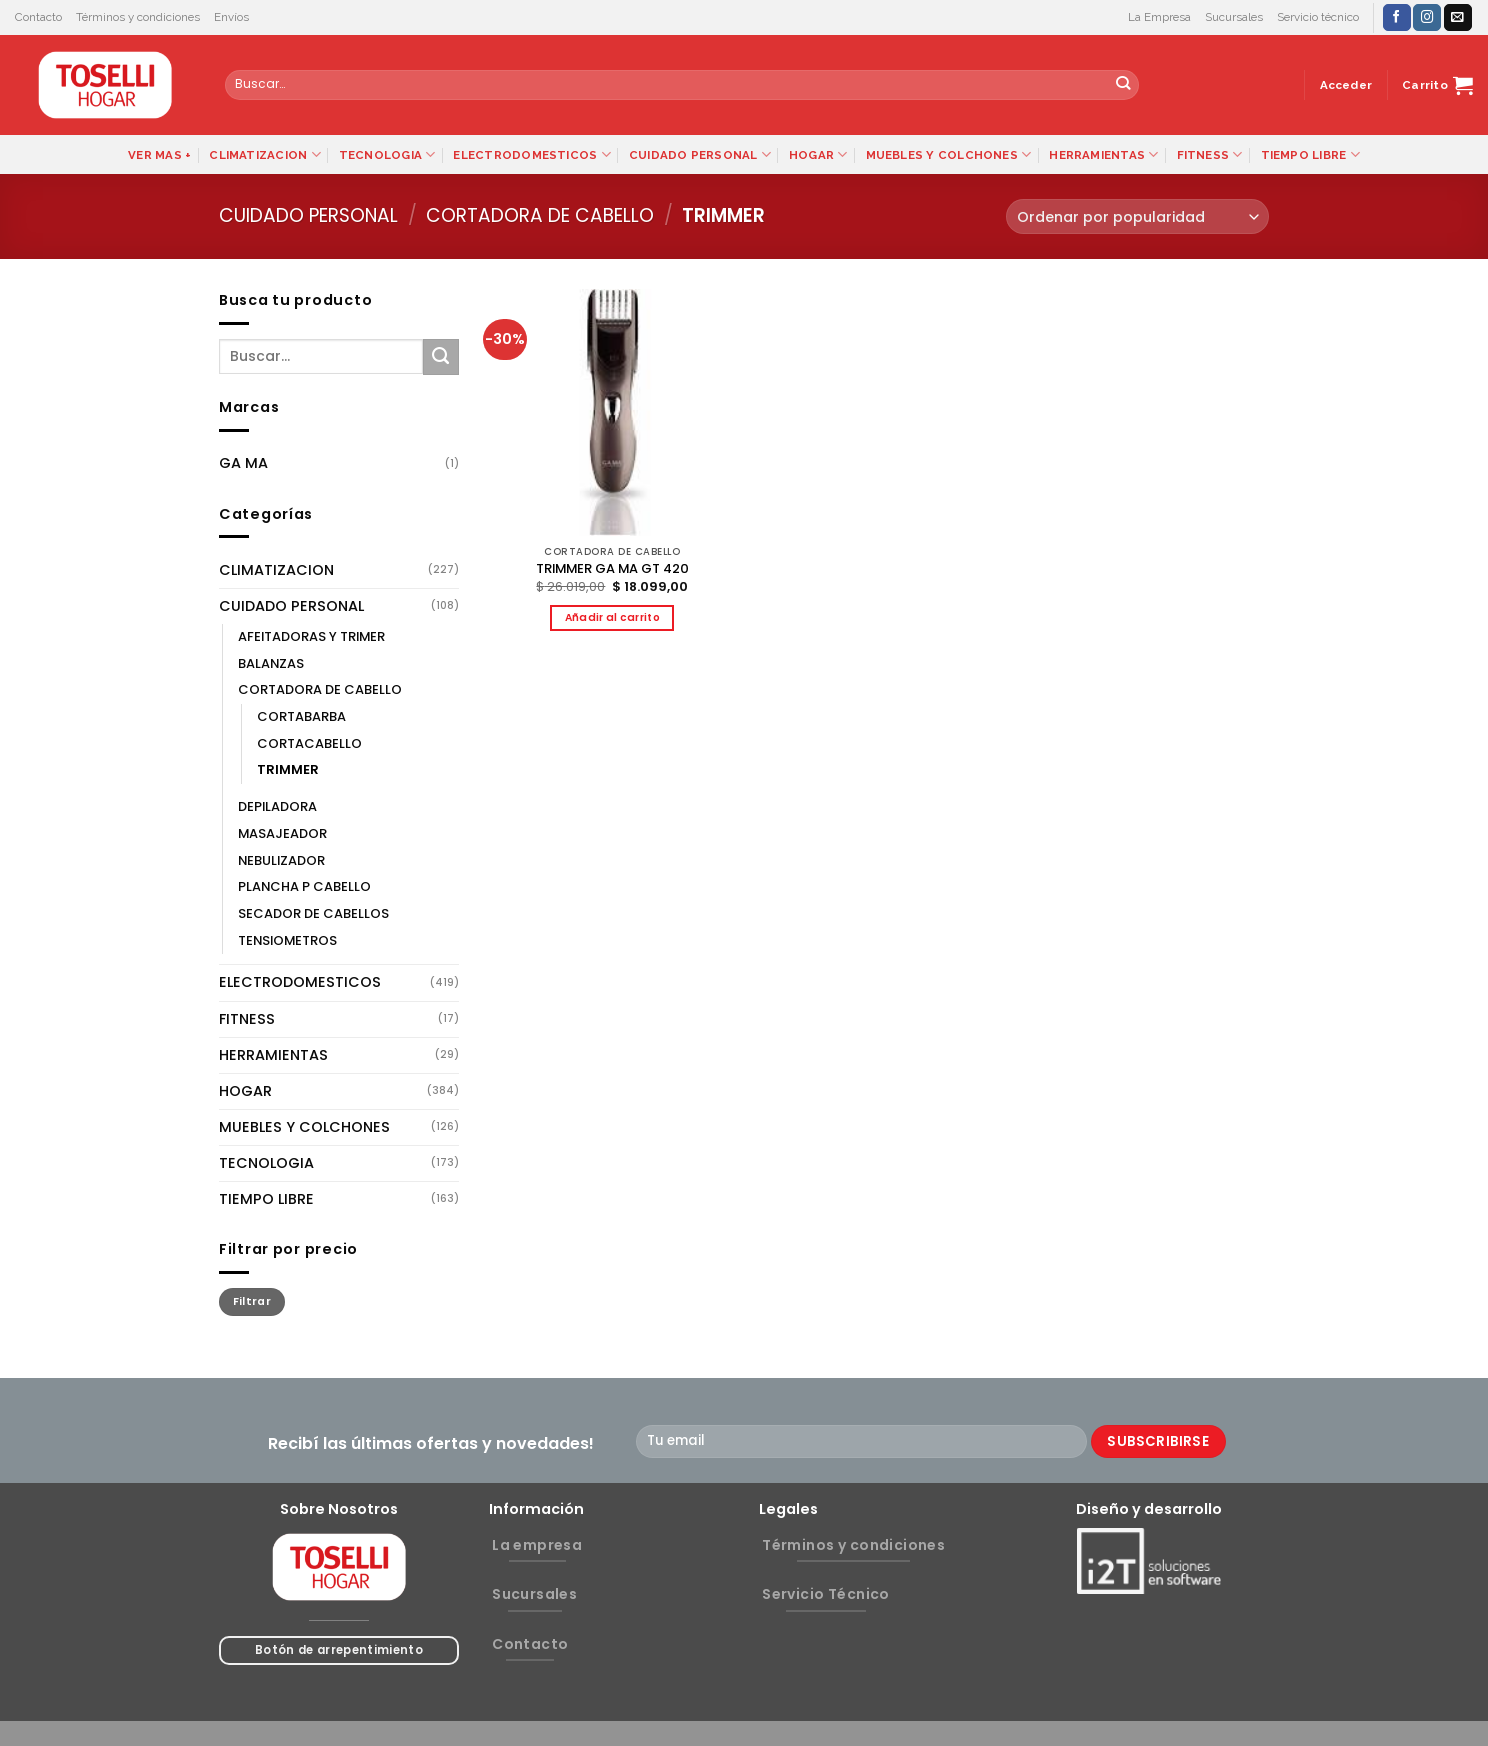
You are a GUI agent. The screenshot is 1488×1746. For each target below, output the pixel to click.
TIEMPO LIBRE (1310, 154)
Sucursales (1234, 17)
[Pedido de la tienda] (1137, 216)
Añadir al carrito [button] (612, 617)
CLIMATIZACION (264, 154)
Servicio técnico (1318, 17)
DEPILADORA (277, 806)
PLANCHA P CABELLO (304, 886)
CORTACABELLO (309, 743)
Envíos (231, 17)
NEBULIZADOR (281, 860)
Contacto (38, 17)
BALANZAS (271, 663)
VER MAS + (159, 155)
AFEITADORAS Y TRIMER (311, 636)
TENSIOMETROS (287, 940)
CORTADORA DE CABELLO (540, 215)
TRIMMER (288, 769)
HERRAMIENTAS (1103, 154)
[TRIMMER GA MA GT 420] (612, 412)
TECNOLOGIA (387, 154)
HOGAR (818, 154)
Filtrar (252, 1301)
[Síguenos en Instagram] (1427, 17)
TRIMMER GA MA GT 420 (612, 569)
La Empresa (1159, 17)
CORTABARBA (301, 716)
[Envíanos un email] (1458, 17)
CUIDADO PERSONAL (700, 154)
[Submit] (1123, 85)
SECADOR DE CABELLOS (313, 913)
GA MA (243, 463)
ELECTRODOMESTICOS (531, 154)
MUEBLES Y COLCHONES (949, 154)
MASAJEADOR (282, 833)
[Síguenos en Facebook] (1397, 17)
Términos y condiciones (138, 17)
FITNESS (1210, 154)
